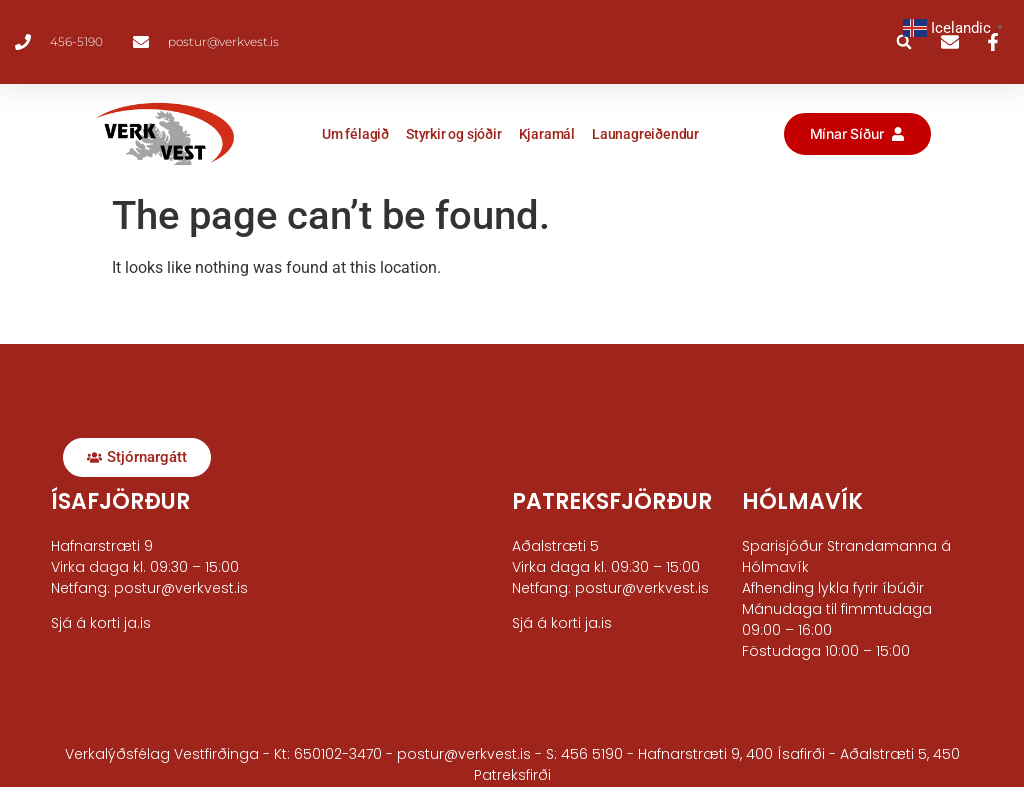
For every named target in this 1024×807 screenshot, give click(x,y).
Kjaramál (547, 134)
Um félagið (355, 134)
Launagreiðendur (645, 134)
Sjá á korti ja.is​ (101, 623)
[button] (904, 42)
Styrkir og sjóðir (454, 134)
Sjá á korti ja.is (562, 623)
